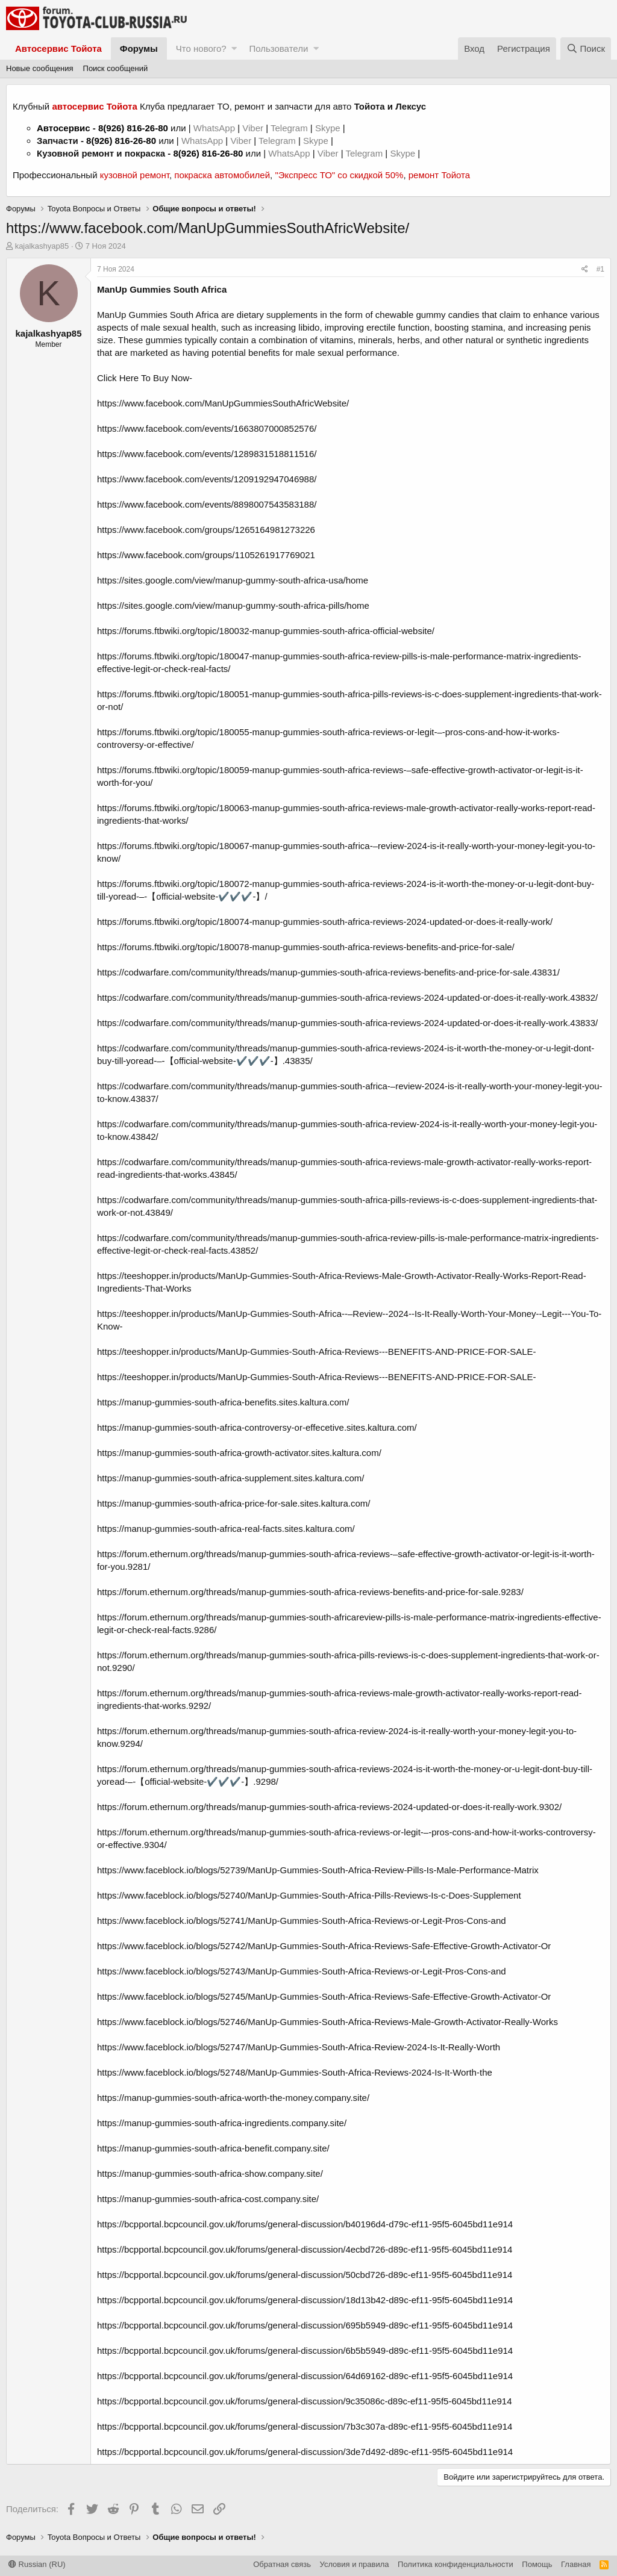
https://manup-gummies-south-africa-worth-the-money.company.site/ (233, 2097)
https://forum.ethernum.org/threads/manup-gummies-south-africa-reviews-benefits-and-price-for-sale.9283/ (310, 1592)
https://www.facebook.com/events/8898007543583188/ (206, 504)
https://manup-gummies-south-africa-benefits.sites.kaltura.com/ (223, 1402)
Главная (575, 2564)
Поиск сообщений (115, 68)
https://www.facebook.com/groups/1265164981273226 (206, 529)
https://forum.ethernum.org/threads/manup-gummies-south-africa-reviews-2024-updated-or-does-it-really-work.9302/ (329, 1807)
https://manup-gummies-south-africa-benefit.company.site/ (213, 2148)
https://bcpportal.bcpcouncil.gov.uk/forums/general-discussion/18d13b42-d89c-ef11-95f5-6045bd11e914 (305, 2300)
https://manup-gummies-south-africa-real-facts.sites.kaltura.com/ (226, 1528)
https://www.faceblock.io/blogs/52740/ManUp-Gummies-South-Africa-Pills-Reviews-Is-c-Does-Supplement (309, 1895)
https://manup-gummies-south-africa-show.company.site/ (210, 2173)
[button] (234, 48)
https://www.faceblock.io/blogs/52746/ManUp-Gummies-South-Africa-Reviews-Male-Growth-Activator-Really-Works (327, 2022)
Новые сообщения (40, 68)
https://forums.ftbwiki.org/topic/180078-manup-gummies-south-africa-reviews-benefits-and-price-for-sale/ (306, 947)
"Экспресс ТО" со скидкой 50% (339, 175)
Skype (329, 128)
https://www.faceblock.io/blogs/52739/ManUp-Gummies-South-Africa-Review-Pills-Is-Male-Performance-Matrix (318, 1870)
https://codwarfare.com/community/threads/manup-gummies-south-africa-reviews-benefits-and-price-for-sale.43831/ (328, 972)
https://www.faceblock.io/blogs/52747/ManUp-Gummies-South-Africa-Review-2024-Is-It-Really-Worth (298, 2047)
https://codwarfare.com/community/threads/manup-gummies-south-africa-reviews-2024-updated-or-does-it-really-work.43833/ (347, 1023)
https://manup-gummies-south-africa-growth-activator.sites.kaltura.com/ (239, 1453)
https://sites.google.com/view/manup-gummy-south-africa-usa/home (232, 580)
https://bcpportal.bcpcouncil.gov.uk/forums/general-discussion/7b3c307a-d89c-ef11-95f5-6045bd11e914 (304, 2426)
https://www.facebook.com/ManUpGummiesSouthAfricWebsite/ (223, 403)
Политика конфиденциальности (455, 2564)
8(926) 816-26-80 (133, 128)
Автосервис (63, 128)
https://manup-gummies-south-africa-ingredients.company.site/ (221, 2123)
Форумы (139, 48)
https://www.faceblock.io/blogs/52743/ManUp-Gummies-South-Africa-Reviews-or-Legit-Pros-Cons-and (301, 1971)
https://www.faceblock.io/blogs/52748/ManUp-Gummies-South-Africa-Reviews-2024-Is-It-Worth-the (294, 2072)
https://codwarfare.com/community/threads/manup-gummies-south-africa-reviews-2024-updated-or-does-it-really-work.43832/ (347, 997)
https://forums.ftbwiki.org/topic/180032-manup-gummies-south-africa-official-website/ (265, 631)
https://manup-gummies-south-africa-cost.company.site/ (208, 2199)
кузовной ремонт (134, 175)
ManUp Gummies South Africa (162, 289)
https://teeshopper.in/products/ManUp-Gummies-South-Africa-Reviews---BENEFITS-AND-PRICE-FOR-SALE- (316, 1351)
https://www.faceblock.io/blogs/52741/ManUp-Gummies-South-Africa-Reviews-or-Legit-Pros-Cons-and (301, 1920)
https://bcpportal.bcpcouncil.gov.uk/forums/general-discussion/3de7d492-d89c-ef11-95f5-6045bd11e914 (305, 2452)
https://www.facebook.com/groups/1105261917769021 (206, 555)
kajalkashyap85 (42, 245)
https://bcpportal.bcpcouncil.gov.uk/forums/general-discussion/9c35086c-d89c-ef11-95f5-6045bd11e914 (304, 2401)
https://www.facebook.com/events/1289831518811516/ (206, 454)
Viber (252, 128)
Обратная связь (282, 2564)
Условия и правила (354, 2564)
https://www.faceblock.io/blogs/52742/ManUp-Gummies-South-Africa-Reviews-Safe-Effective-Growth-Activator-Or (324, 1946)
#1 (600, 269)
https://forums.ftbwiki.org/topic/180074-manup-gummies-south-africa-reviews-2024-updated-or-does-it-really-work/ (325, 921)
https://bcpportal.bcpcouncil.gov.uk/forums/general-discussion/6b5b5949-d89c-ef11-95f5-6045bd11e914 (305, 2350)
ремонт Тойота (439, 175)
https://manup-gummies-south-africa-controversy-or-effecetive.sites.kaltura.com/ (257, 1427)
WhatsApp (215, 128)
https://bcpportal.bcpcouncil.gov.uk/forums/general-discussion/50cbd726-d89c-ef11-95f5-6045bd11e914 (304, 2275)
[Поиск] (585, 48)
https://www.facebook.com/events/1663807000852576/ (206, 428)
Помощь (537, 2564)
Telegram (290, 128)
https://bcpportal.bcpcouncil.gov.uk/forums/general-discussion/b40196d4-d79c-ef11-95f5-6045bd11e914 (305, 2224)
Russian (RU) (37, 2564)
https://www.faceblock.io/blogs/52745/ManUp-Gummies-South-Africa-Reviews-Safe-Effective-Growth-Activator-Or (324, 1996)
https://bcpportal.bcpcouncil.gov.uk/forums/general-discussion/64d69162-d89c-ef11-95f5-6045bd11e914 (305, 2376)
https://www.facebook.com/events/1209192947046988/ (206, 479)
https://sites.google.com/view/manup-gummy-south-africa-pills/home (233, 605)
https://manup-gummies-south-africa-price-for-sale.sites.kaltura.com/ (234, 1503)
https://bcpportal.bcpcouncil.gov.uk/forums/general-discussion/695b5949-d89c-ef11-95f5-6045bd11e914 (305, 2325)
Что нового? (201, 48)
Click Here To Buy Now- (144, 378)
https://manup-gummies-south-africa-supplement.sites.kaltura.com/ (231, 1478)
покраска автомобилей (222, 175)
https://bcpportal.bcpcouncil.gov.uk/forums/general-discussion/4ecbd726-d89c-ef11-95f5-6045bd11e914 (304, 2249)
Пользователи (278, 48)
